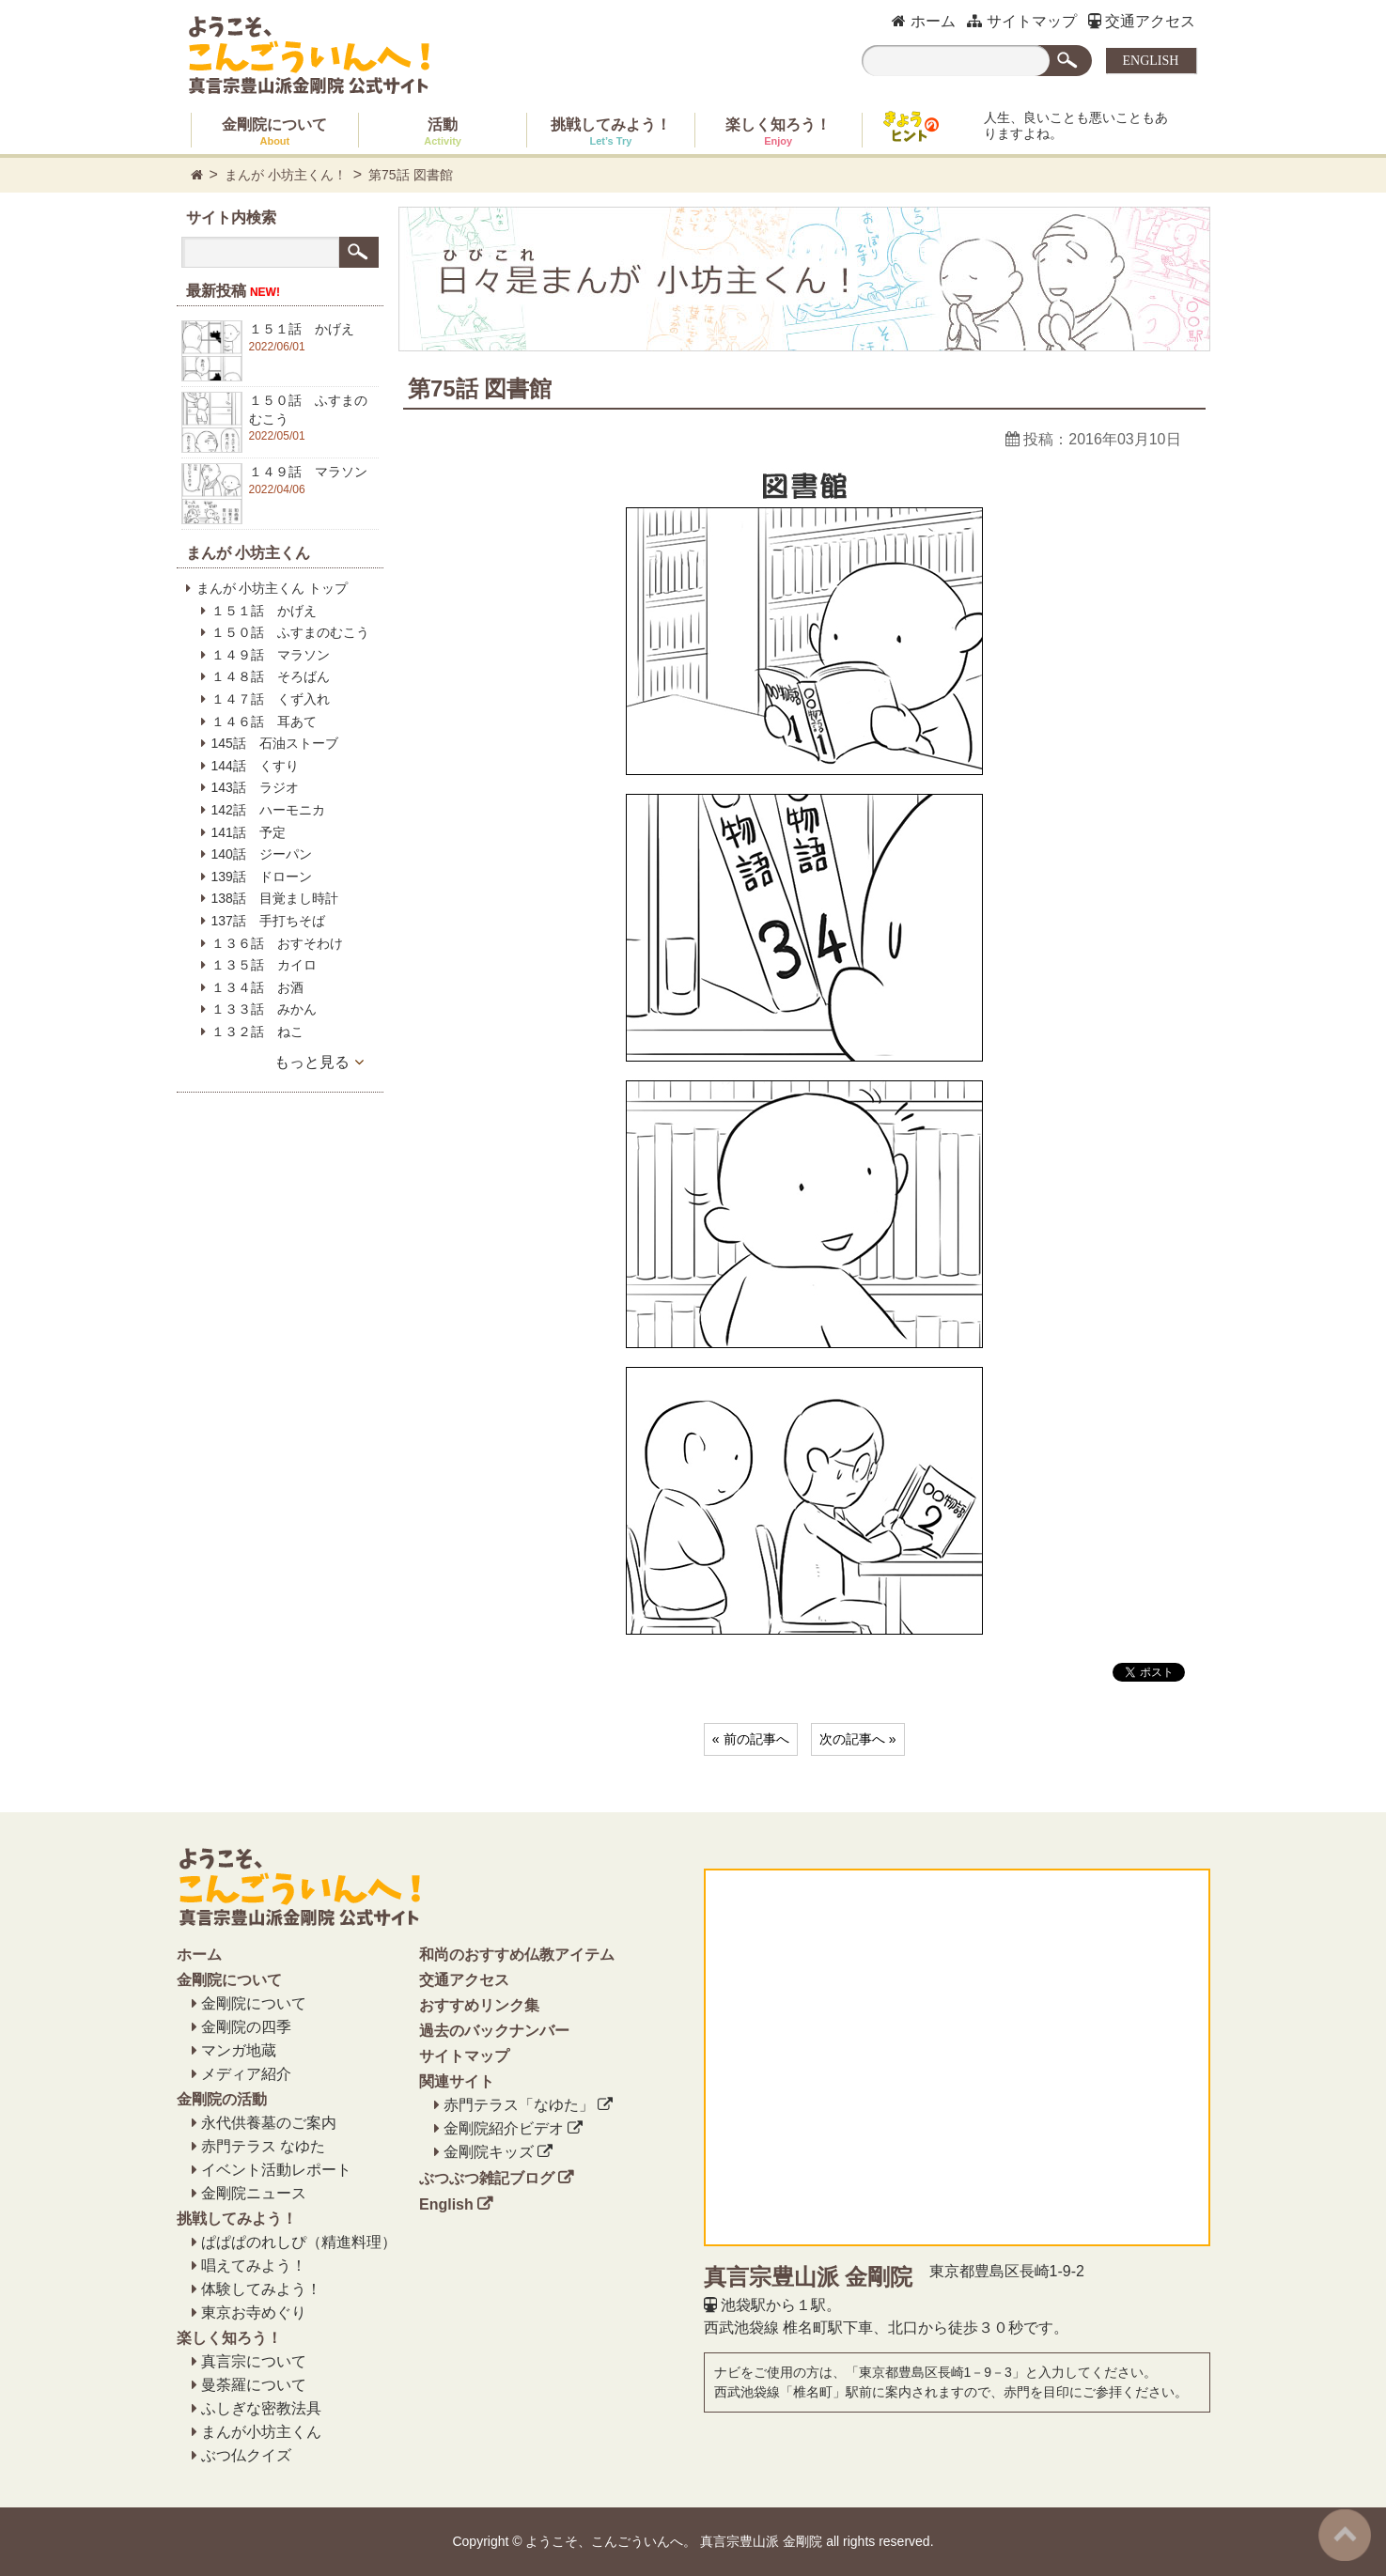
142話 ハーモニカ (268, 809)
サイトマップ (1021, 21)
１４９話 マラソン (270, 654)
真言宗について (253, 2361)
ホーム (923, 21)
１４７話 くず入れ (270, 698)
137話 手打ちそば (268, 920)
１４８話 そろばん (270, 676)
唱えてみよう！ (253, 2265)
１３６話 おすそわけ (277, 943)
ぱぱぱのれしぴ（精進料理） (299, 2242)
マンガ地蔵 (238, 2050)
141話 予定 (248, 832)
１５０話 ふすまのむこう (290, 632)
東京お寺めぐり (253, 2312)
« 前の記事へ (750, 1738)
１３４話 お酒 (257, 987)
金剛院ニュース (253, 2193)
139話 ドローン (261, 876)
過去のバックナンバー (494, 2031)
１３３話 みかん (264, 1008)
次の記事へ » (857, 1738)
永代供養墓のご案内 (268, 2123)
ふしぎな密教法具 (261, 2408)
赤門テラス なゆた (263, 2146)
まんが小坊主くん (261, 2432)
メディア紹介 (246, 2074)
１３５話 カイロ (264, 964)
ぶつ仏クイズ (246, 2455)
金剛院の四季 (246, 2027)
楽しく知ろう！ (778, 131)
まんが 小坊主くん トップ (272, 588)
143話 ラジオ (255, 787)
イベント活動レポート (276, 2170)
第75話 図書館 (410, 174)
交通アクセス (1141, 21)
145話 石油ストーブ (274, 743)
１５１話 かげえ (264, 610)
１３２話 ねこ (257, 1031)
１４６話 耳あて (264, 721)
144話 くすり (255, 765)
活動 (442, 131)
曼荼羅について (253, 2385)
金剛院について (274, 131)
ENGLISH (1151, 61)
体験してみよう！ (261, 2289)
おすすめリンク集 (479, 2005)
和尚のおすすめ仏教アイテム (517, 1955)
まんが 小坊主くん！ (286, 174)
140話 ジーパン (261, 853)
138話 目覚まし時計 (274, 898)
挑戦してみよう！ (611, 131)
